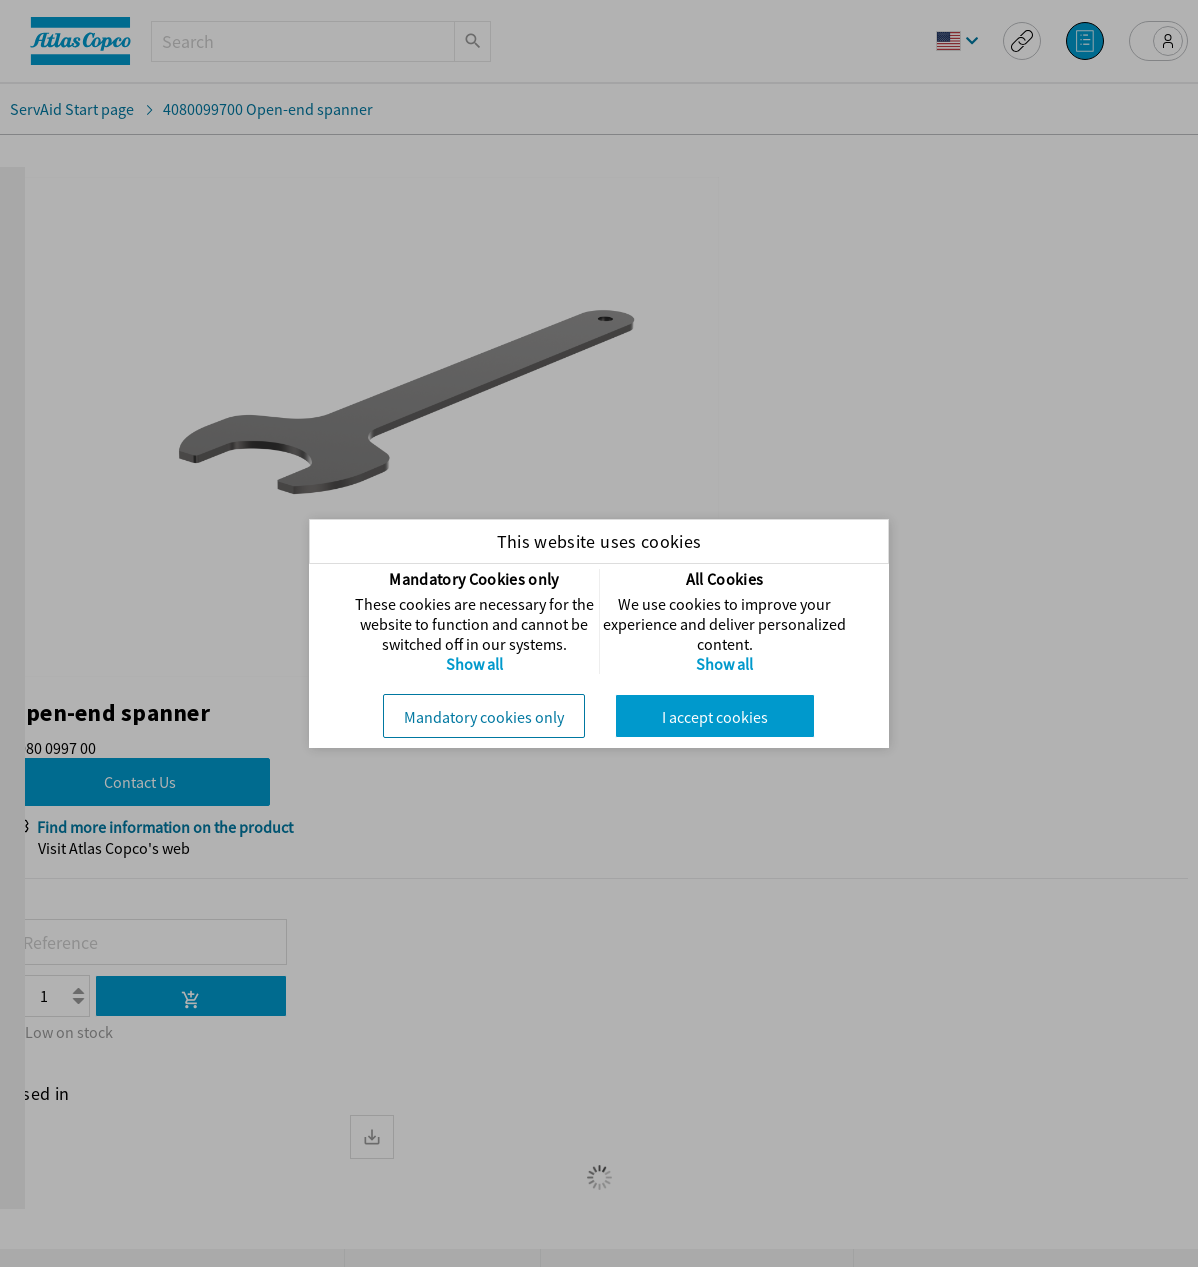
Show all (474, 664)
